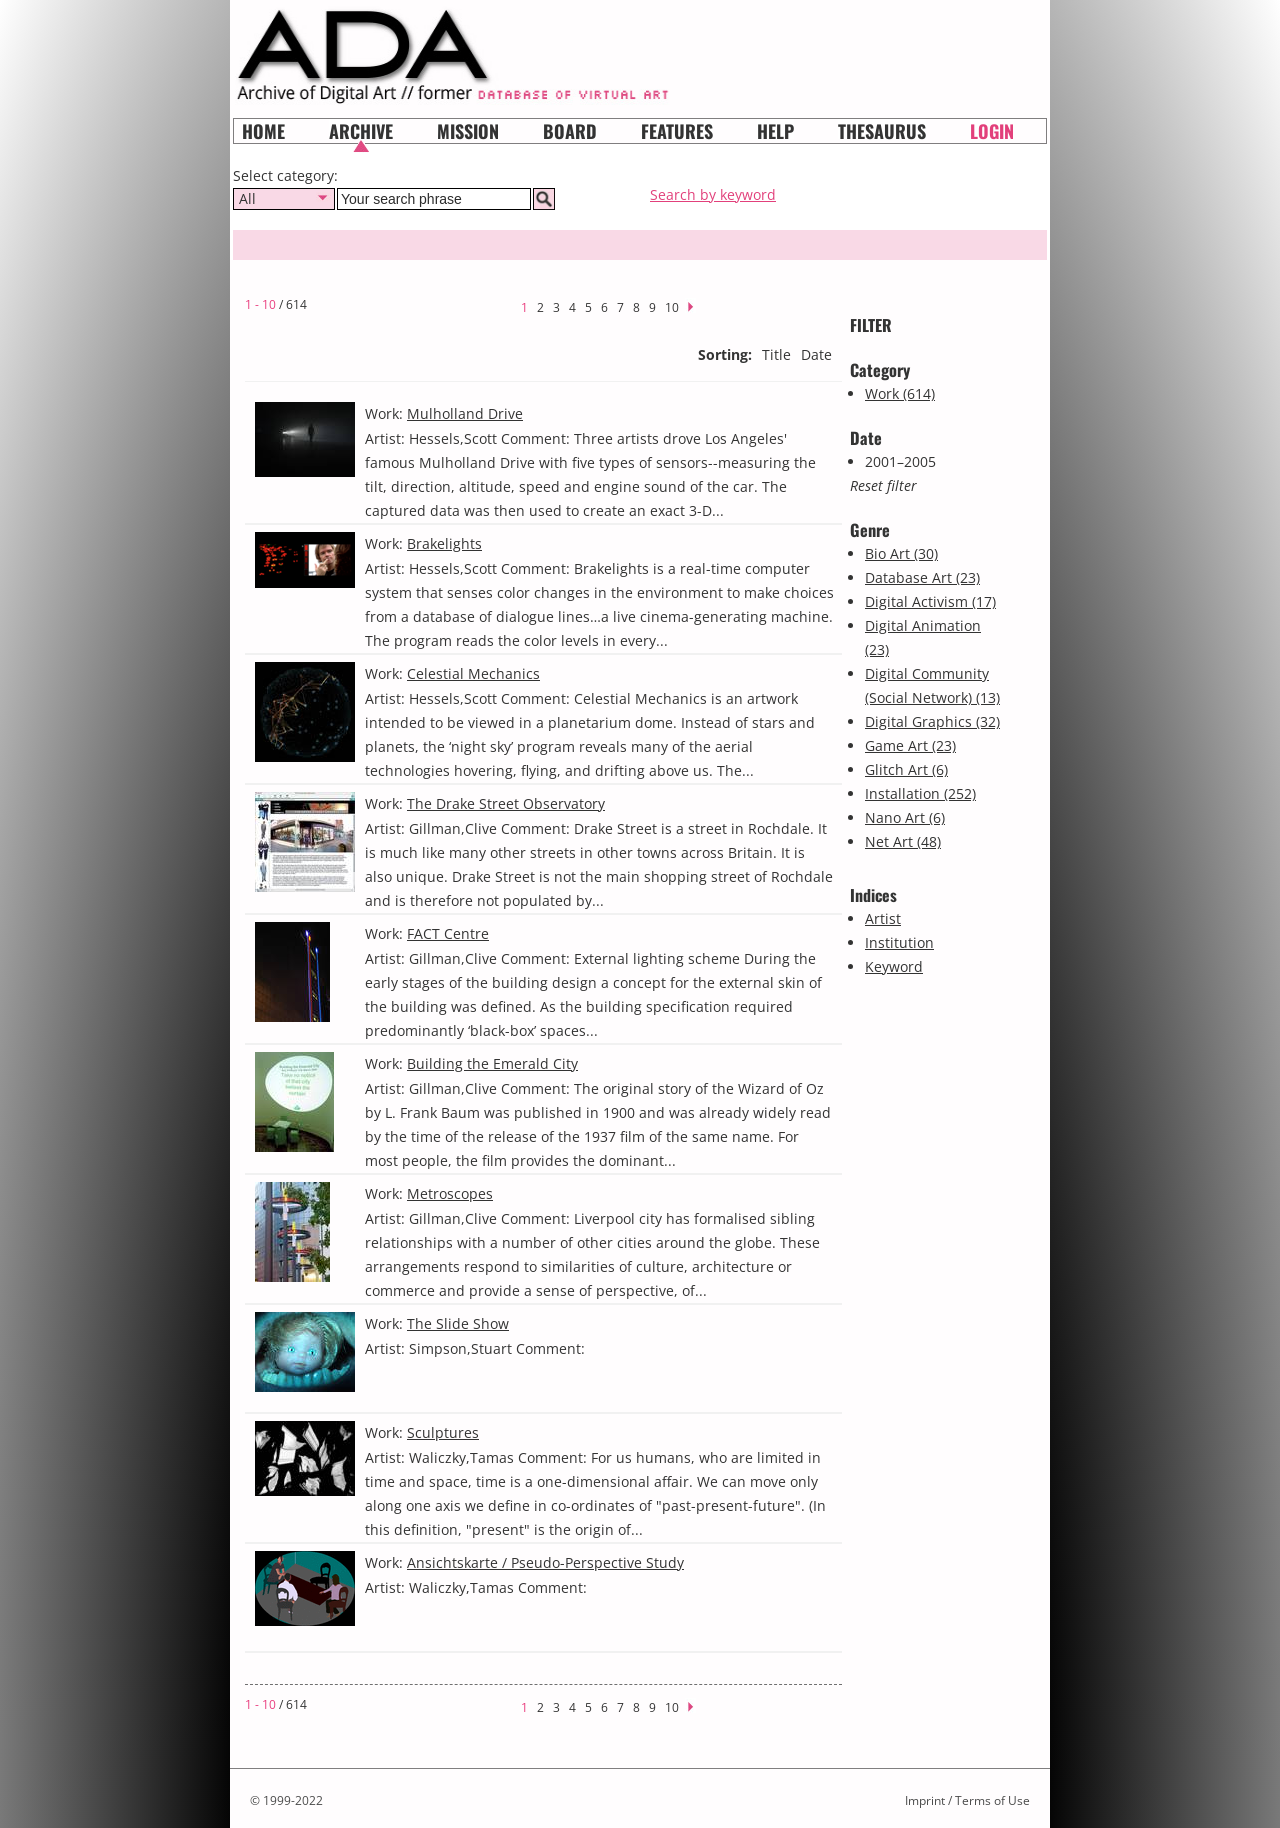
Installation (920, 793)
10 (672, 307)
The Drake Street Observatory (506, 803)
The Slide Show (458, 1323)
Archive (361, 131)
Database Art (922, 577)
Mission (468, 131)
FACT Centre (448, 933)
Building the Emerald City (492, 1063)
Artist (883, 918)
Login (992, 131)
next (697, 304)
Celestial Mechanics (473, 673)
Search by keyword (713, 194)
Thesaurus (882, 131)
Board (570, 131)
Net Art (903, 841)
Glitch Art (906, 769)
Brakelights (444, 543)
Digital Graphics (932, 721)
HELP (775, 131)
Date (816, 354)
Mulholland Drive (465, 413)
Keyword (894, 966)
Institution (899, 942)
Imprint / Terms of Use (967, 1800)
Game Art (910, 745)
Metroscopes (450, 1193)
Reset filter (883, 485)
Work (900, 393)
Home (263, 131)
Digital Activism (930, 601)
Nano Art (905, 817)
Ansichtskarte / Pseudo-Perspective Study (545, 1562)
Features (677, 131)
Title (776, 354)
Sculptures (443, 1432)
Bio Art (901, 553)
